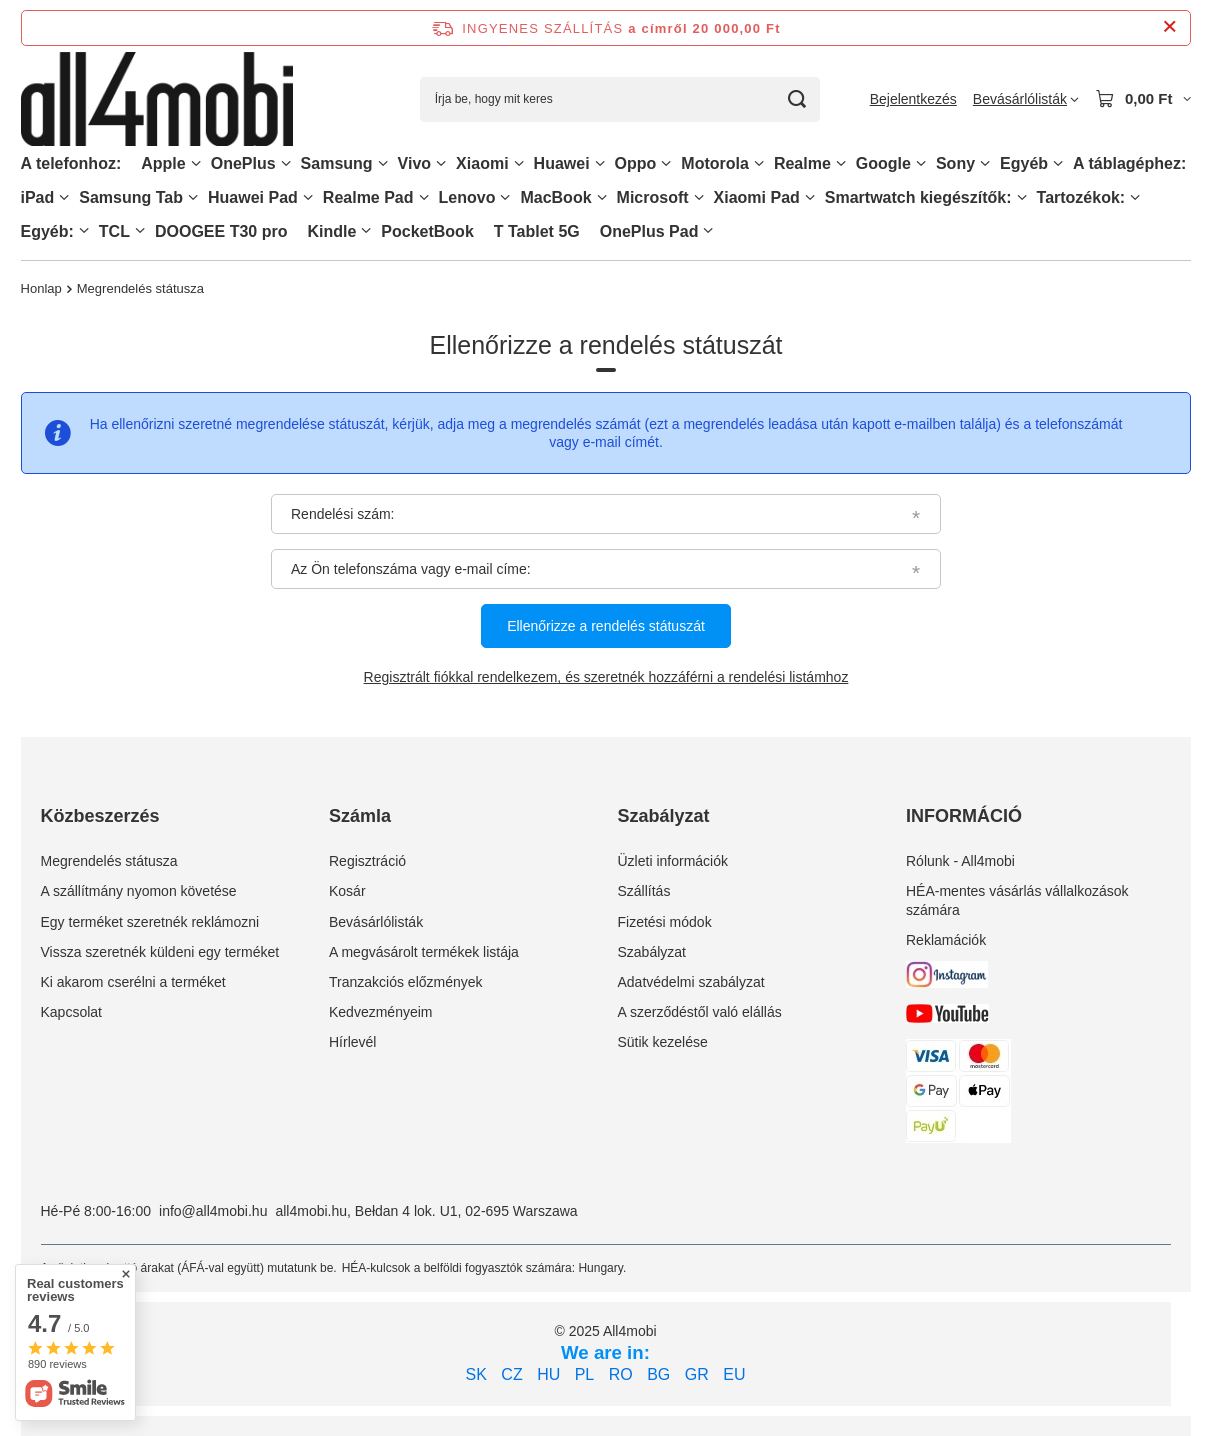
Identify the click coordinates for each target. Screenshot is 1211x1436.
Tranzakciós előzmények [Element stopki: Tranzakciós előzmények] (406, 982)
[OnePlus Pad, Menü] (708, 230)
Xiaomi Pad (757, 197)
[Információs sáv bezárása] (1169, 27)
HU (548, 1374)
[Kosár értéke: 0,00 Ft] (1143, 99)
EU (734, 1374)
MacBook (555, 197)
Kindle (331, 231)
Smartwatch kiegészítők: (918, 197)
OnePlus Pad (649, 231)
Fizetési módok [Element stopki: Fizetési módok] (665, 922)
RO (621, 1374)
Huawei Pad (253, 197)
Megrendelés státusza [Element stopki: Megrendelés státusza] (109, 861)
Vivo (415, 163)
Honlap (41, 288)
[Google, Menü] (921, 163)
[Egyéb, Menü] (1058, 163)
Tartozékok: (1081, 197)
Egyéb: (47, 231)
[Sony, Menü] (985, 163)
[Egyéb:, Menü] (84, 230)
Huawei (562, 163)
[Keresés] (797, 99)
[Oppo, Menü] (666, 163)
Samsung (337, 163)
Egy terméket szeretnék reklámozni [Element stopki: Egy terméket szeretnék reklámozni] (150, 922)
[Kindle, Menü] (366, 230)
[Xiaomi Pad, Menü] (810, 197)
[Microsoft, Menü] (699, 197)
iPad (38, 197)
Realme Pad (368, 197)
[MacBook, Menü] (602, 197)
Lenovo (467, 197)
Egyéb (1024, 163)
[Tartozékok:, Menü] (1135, 197)
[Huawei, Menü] (600, 163)
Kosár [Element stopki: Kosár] (347, 891)
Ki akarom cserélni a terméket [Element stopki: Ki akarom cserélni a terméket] (133, 982)
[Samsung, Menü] (383, 163)
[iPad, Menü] (64, 197)
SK (476, 1374)
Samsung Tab (131, 197)
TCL (114, 231)
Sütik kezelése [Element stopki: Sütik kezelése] (663, 1042)
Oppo (636, 163)
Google (883, 163)
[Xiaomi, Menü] (519, 163)
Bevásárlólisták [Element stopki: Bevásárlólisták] (376, 922)
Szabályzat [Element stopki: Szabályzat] (652, 952)
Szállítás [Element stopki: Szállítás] (644, 891)
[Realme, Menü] (841, 163)
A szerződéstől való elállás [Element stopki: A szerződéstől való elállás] (700, 1012)
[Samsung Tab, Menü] (193, 197)
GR (697, 1374)
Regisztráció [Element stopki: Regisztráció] (367, 861)
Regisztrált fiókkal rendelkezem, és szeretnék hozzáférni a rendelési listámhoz (605, 678)
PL (585, 1374)
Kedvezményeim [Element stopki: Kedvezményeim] (381, 1012)
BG (658, 1374)
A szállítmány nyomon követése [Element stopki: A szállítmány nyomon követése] (139, 891)
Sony (955, 163)
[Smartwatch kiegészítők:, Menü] (1022, 197)
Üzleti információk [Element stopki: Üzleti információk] (673, 861)
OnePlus (243, 163)
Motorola (715, 163)
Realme (802, 163)
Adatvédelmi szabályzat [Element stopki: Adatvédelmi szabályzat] (691, 982)
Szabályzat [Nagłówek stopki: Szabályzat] (664, 816)
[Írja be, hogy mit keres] (620, 99)
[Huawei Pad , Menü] (308, 197)
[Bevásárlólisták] (1026, 99)
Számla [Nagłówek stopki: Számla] (360, 816)
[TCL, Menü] (140, 230)
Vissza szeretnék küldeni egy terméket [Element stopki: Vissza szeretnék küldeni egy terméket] (160, 952)
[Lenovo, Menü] (505, 197)
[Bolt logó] (157, 99)
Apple (163, 163)
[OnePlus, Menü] (286, 163)
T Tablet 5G (537, 231)
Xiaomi (482, 163)
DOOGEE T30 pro (221, 231)
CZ (511, 1374)
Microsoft (653, 197)
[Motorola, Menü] (759, 163)
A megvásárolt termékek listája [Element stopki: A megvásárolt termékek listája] (424, 952)
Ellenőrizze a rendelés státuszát (606, 627)
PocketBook (427, 231)
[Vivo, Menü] (441, 163)
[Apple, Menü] (196, 163)
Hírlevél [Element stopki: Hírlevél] (352, 1042)
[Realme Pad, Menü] (424, 197)
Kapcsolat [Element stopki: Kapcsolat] (71, 1012)
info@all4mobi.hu (213, 1211)
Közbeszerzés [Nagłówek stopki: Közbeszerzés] (100, 816)
